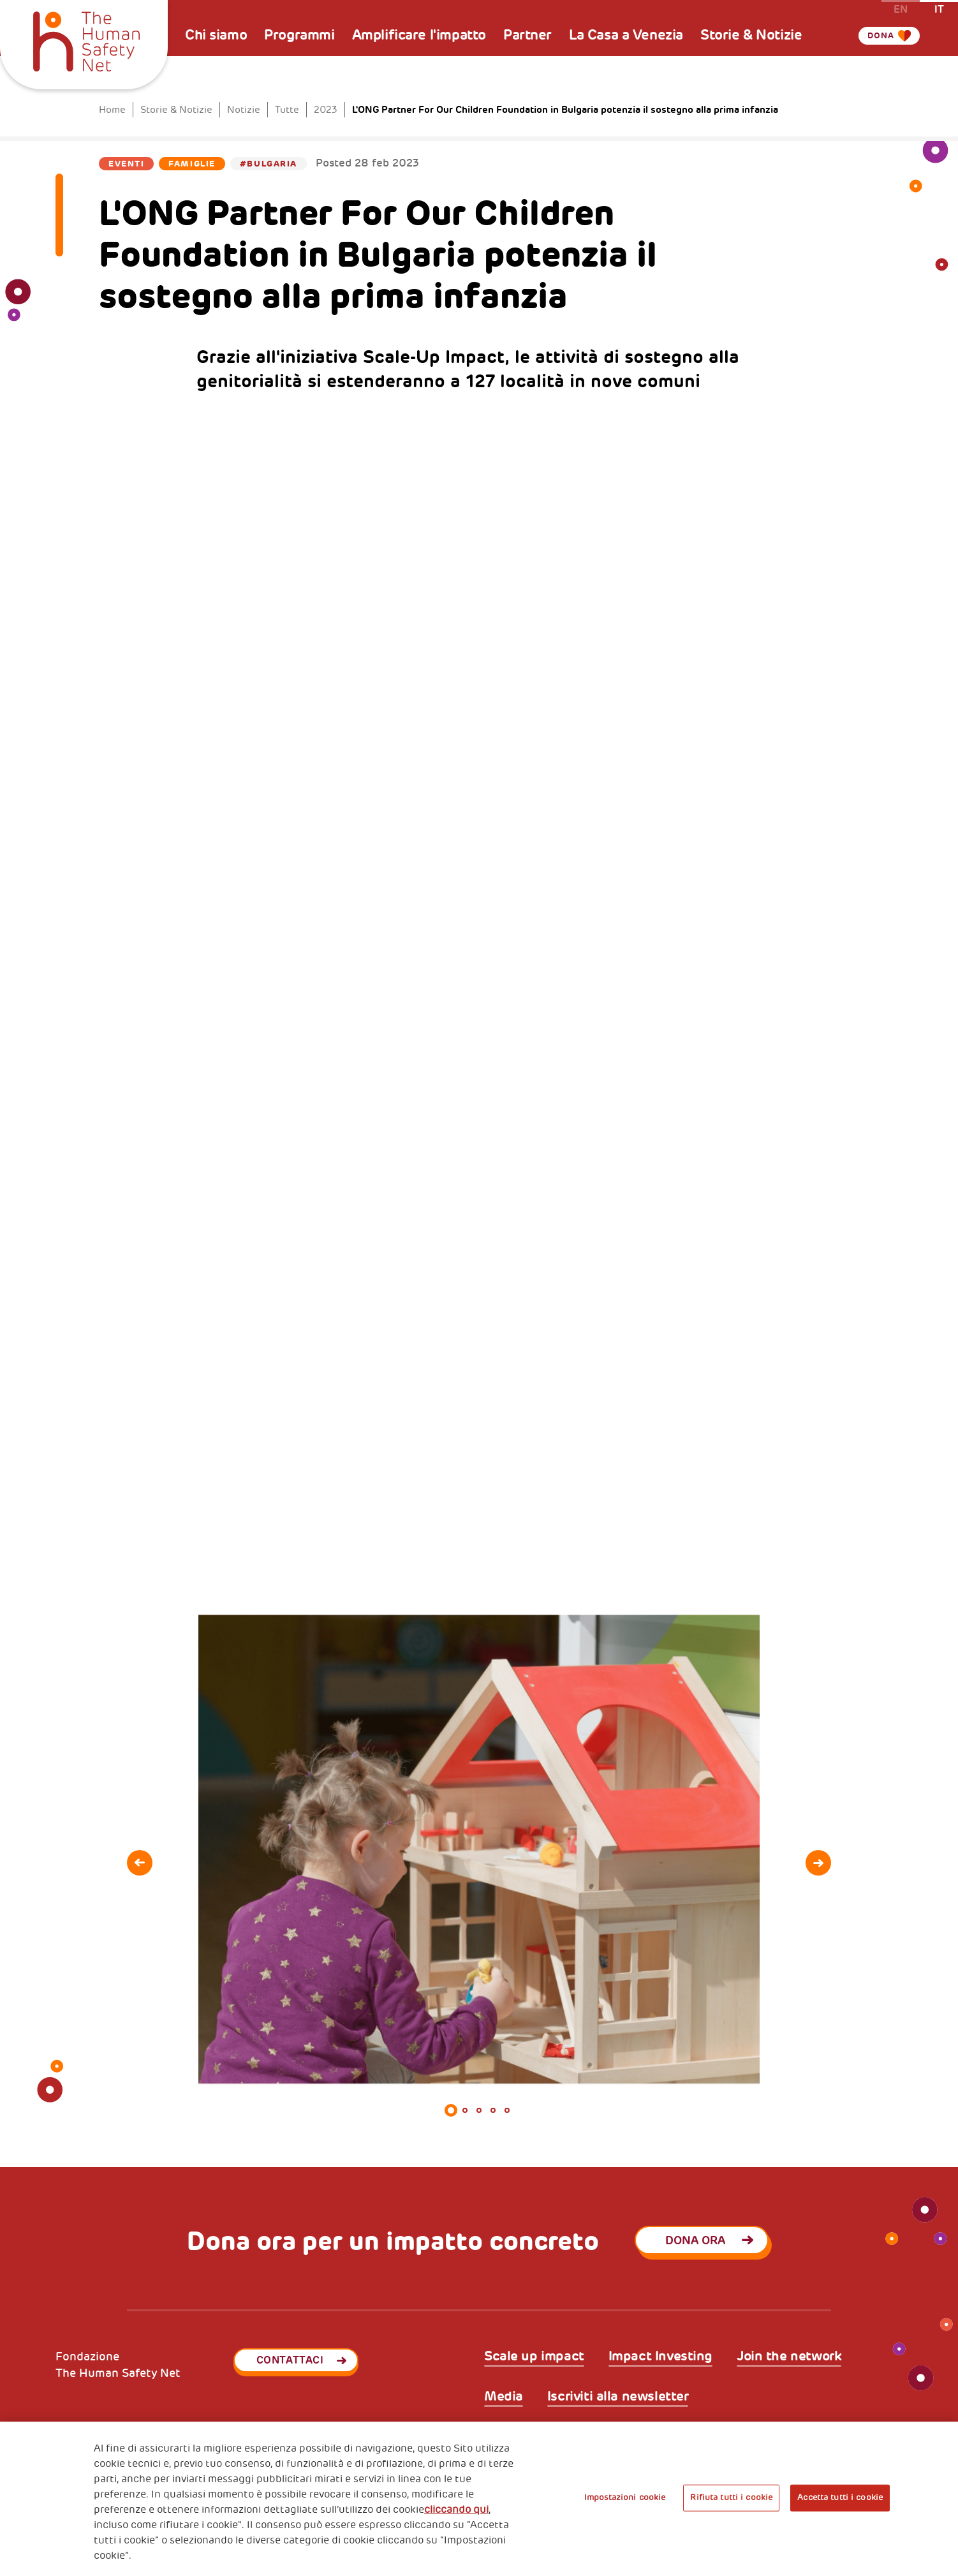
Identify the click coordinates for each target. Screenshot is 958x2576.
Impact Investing (660, 2356)
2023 (325, 110)
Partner (527, 35)
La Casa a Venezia (626, 35)
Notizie (243, 110)
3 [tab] (479, 2110)
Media (503, 2396)
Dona (874, 35)
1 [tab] (451, 2110)
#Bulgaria (268, 163)
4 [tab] (493, 2110)
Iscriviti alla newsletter (618, 2396)
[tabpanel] (479, 1850)
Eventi (126, 163)
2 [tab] (465, 2110)
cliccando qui (456, 2509)
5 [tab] (507, 2110)
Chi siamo (216, 35)
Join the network (789, 2356)
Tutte (287, 110)
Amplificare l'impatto (419, 35)
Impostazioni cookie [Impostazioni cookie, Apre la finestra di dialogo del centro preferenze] (624, 2497)
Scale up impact (534, 2356)
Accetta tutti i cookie (840, 2497)
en (901, 9)
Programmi (299, 35)
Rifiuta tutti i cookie (731, 2497)
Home (112, 110)
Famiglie (191, 163)
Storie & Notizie (751, 35)
